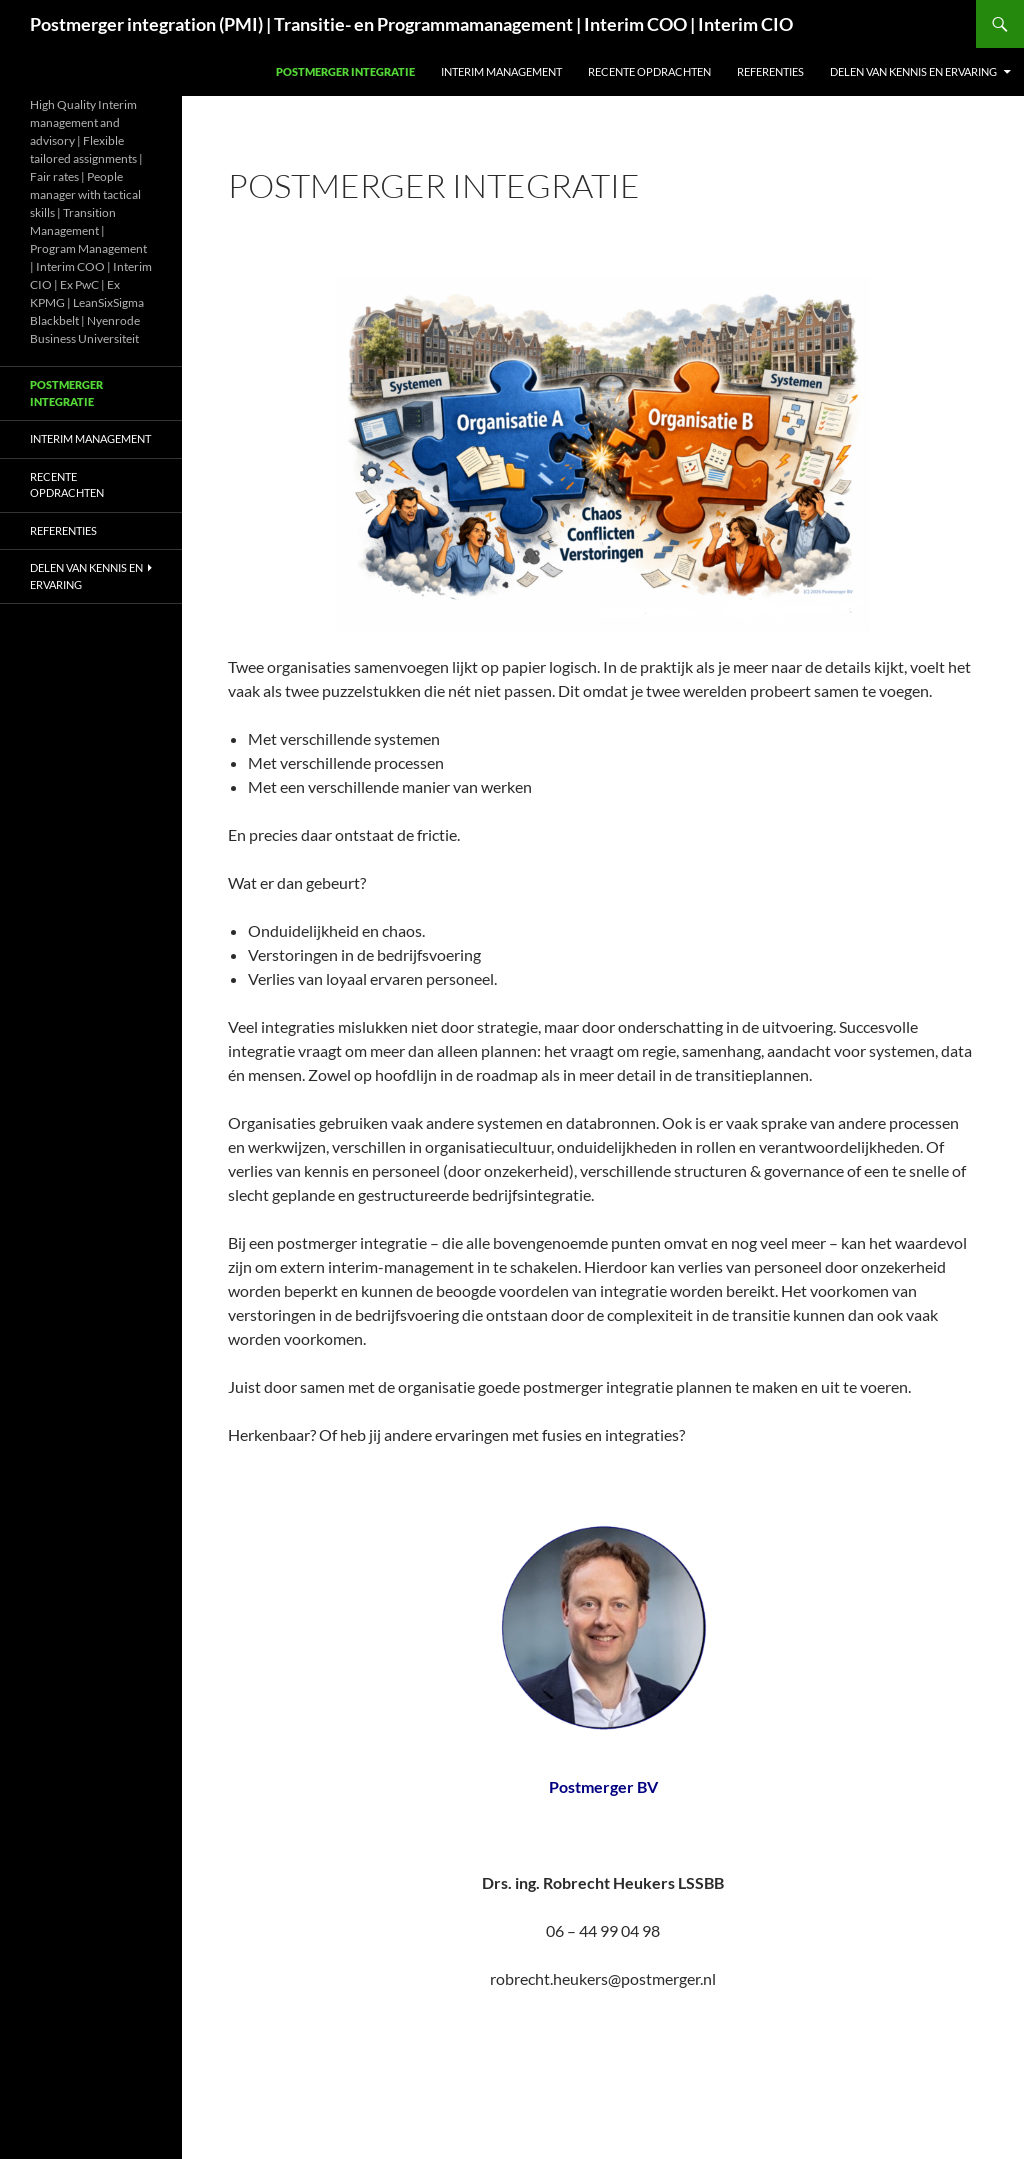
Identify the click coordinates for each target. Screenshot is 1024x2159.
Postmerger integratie (345, 71)
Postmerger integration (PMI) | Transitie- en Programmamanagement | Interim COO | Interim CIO (411, 24)
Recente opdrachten (649, 71)
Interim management (501, 71)
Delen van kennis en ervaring (913, 71)
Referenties (770, 71)
